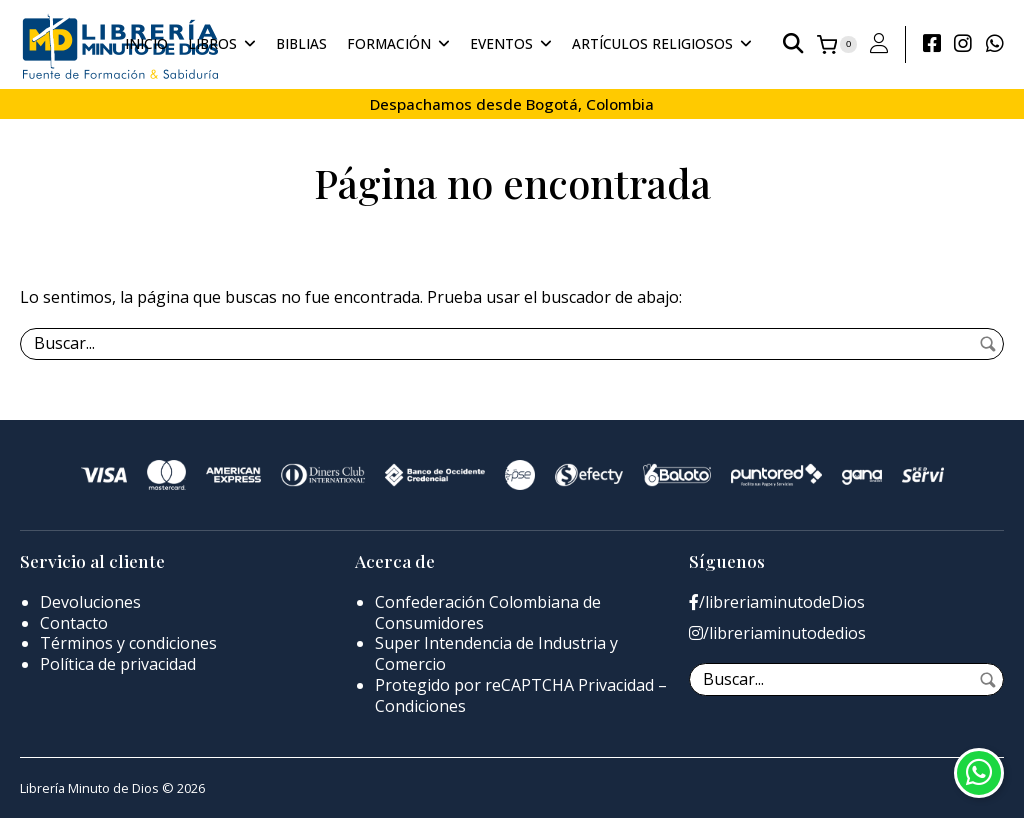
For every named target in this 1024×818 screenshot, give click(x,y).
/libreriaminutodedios (777, 633)
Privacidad (616, 685)
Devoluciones (90, 602)
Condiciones (420, 706)
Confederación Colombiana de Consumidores (488, 612)
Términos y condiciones (128, 643)
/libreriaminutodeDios (777, 602)
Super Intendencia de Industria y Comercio (496, 653)
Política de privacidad (118, 664)
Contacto (74, 623)
